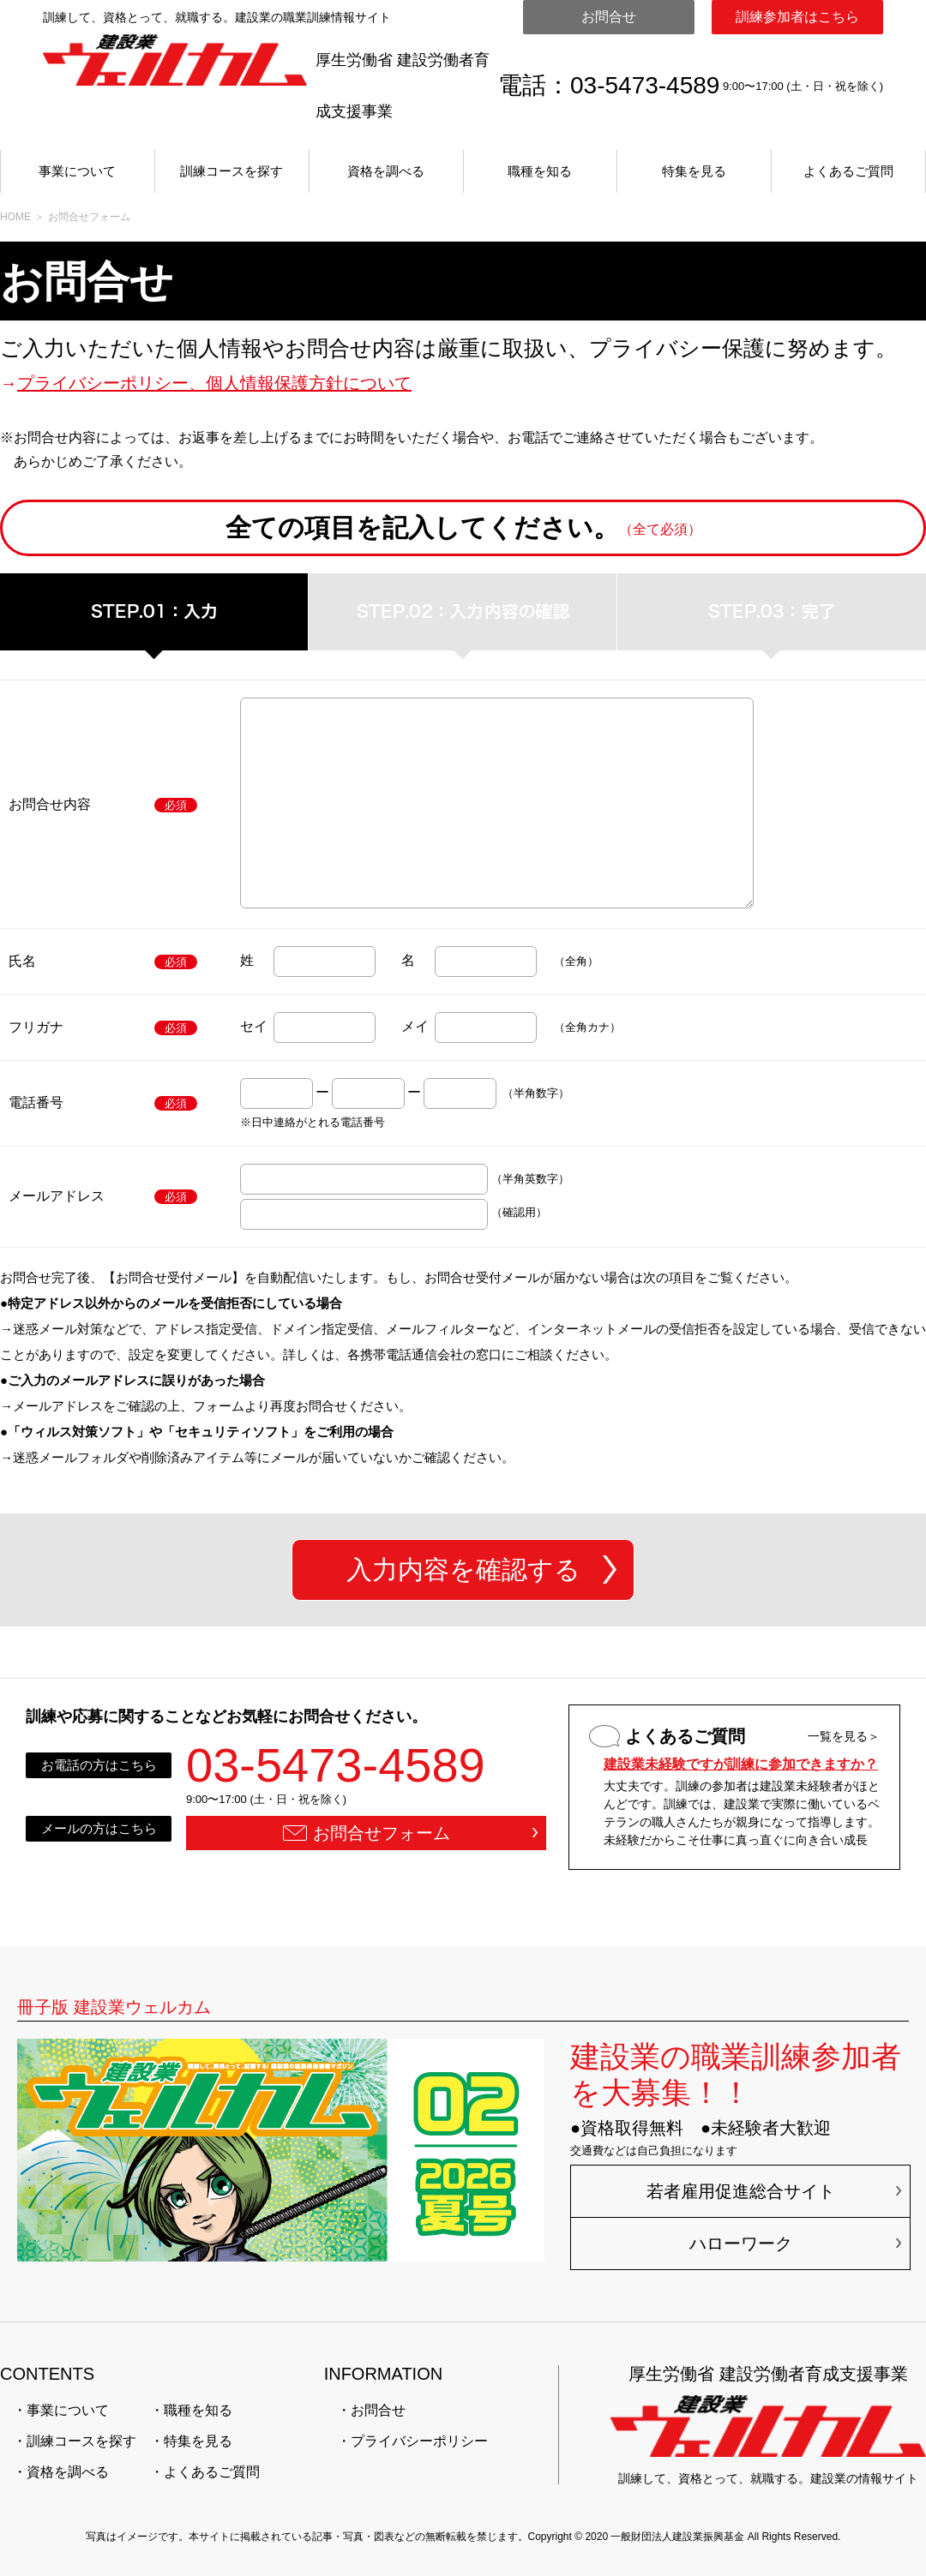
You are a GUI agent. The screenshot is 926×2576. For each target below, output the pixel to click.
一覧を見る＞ (844, 1736)
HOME (15, 217)
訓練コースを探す (231, 171)
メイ (415, 1026)
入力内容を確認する (463, 1569)
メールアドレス (57, 1196)
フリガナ (36, 1027)
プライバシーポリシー (419, 2441)
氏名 (22, 961)
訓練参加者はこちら (797, 16)
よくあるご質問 (848, 171)
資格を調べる (385, 171)
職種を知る (540, 171)
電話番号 (36, 1102)
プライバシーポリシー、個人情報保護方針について (214, 383)
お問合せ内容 (50, 804)
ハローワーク (740, 2243)
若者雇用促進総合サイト (740, 2191)
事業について (77, 171)
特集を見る (694, 171)
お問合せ (608, 16)
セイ (254, 1026)
